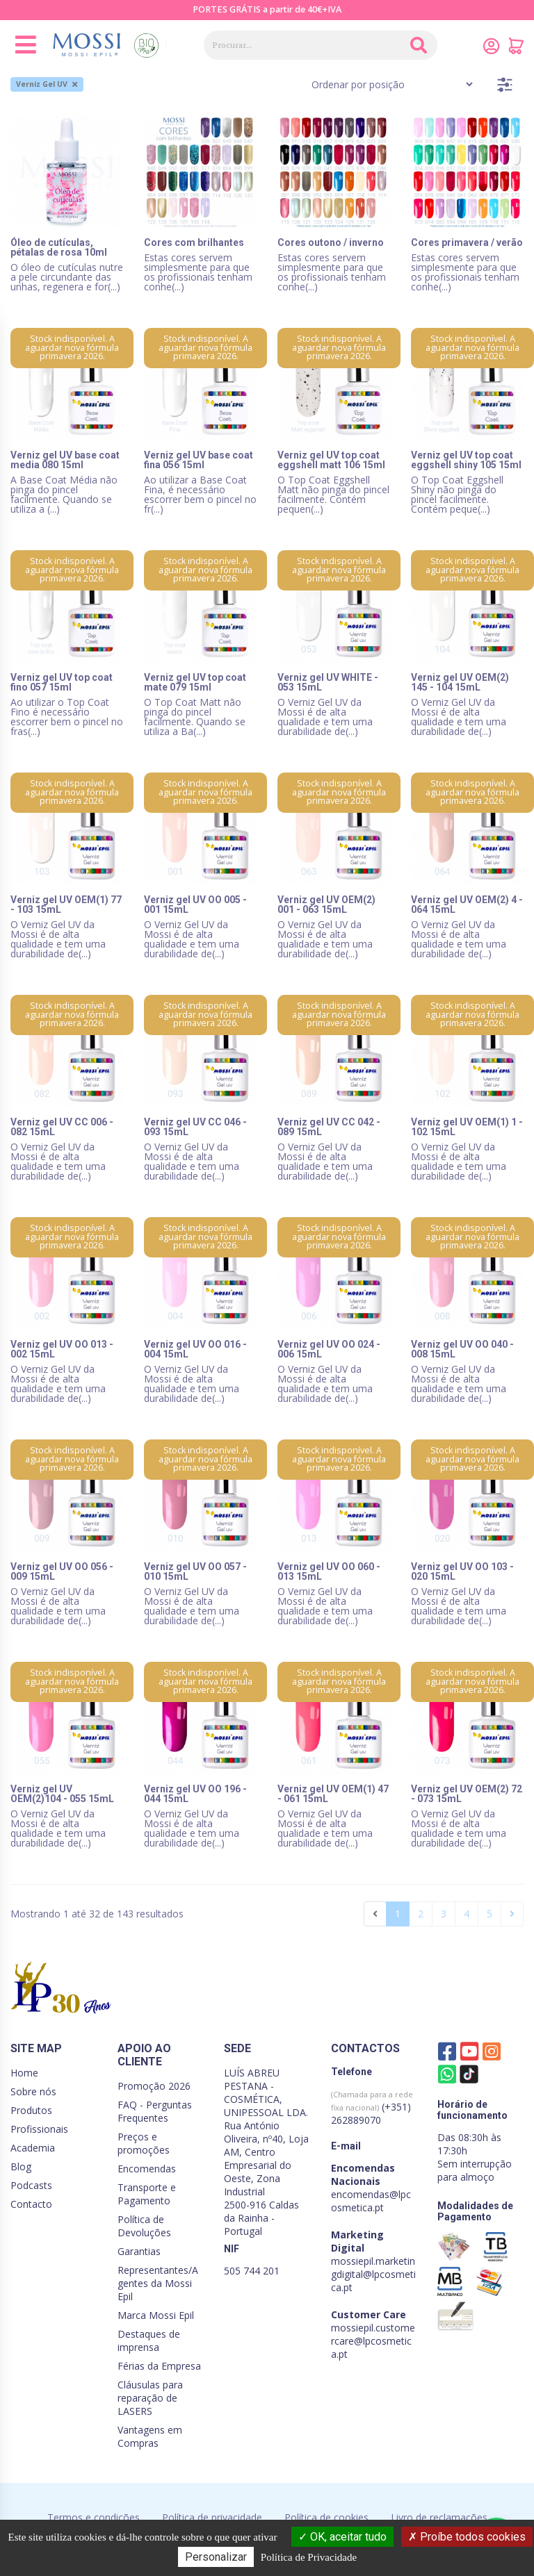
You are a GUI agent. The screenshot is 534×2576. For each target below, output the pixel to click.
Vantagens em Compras (150, 2436)
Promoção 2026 (154, 2085)
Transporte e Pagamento (147, 2194)
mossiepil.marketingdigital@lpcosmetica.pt (373, 2274)
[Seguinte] (512, 1913)
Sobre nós (33, 2091)
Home (24, 2072)
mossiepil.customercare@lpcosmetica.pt (373, 2341)
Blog (20, 2166)
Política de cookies (326, 2517)
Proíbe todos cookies (467, 2536)
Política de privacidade (212, 2517)
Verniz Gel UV (46, 84)
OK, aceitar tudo (342, 2536)
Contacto (31, 2204)
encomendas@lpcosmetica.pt (371, 2201)
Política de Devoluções (144, 2226)
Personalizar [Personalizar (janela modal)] (216, 2556)
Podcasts (31, 2185)
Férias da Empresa (159, 2365)
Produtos (31, 2110)
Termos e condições (93, 2517)
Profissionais (39, 2129)
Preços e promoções (144, 2143)
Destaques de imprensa (149, 2340)
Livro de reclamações (439, 2517)
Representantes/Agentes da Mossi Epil (158, 2283)
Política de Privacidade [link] (309, 2557)
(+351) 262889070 (372, 2108)
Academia (32, 2147)
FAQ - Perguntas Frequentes (155, 2111)
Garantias (139, 2251)
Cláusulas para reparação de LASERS (150, 2398)
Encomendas (147, 2168)
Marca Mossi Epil (156, 2315)
